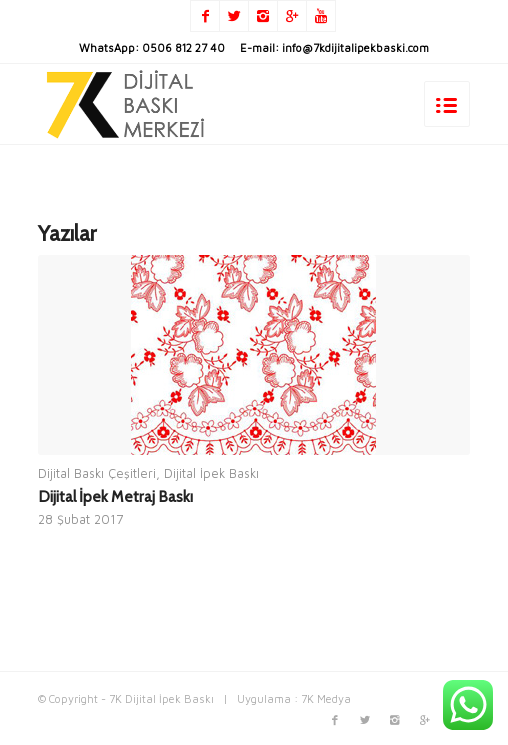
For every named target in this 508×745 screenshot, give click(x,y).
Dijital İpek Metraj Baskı (115, 496)
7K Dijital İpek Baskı (161, 698)
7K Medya (326, 698)
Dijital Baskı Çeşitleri (97, 473)
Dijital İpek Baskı (211, 473)
